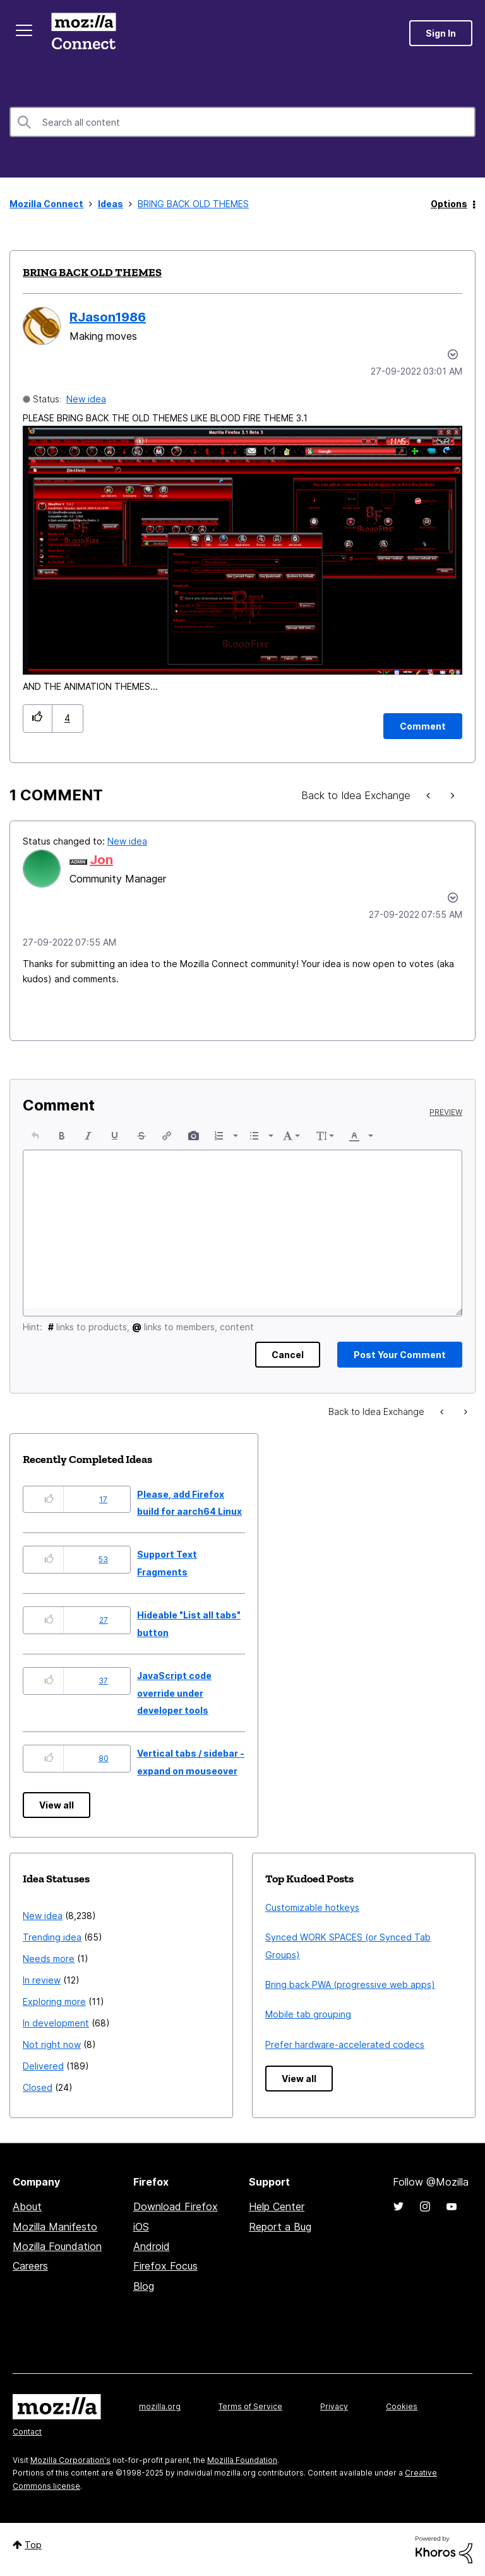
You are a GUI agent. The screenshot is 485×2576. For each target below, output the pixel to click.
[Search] (242, 122)
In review (42, 1980)
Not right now (52, 2044)
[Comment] (422, 726)
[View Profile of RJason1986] (107, 317)
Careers (30, 2266)
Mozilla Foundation (57, 2246)
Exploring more (54, 2001)
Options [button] (449, 203)
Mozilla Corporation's (70, 2460)
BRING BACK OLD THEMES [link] (193, 203)
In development (56, 2023)
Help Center (276, 2206)
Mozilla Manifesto (55, 2226)
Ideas (110, 203)
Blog (143, 2286)
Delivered (43, 2066)
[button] (242, 550)
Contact (27, 2431)
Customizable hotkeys (312, 1907)
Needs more (49, 1958)
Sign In (441, 33)
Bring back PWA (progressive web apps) (350, 1984)
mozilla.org (160, 2406)
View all (56, 1805)
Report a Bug (280, 2226)
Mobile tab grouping (308, 2014)
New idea (86, 399)
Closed (37, 2087)
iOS (141, 2226)
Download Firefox (175, 2206)
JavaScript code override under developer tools (174, 1693)
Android (151, 2246)
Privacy (334, 2406)
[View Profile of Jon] (101, 859)
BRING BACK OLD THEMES (92, 272)
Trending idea (52, 1937)
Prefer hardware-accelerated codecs (344, 2044)
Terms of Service (250, 2406)
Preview (445, 1112)
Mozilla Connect (83, 33)
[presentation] (35, 1135)
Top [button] (33, 2544)
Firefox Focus (165, 2266)
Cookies (401, 2406)
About (27, 2206)
